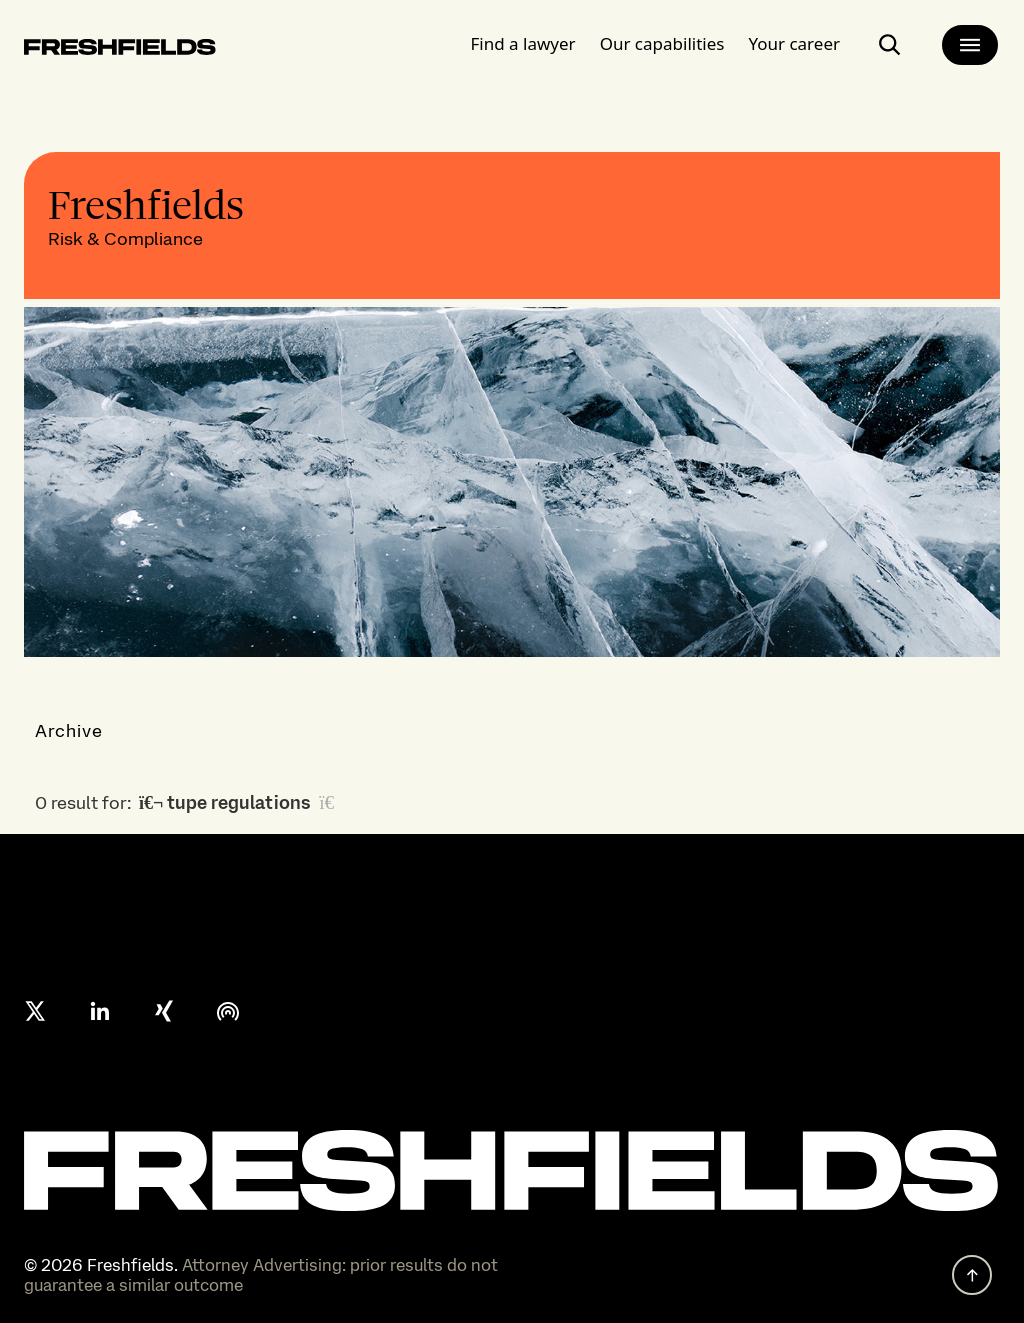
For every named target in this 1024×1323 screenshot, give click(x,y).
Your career (794, 34)
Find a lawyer (523, 34)
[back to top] (972, 1275)
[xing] (164, 1011)
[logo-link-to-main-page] (120, 41)
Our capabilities (662, 34)
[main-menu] (970, 36)
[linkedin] (100, 1011)
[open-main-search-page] (890, 36)
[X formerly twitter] (36, 1011)
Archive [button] (69, 730)
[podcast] (228, 1011)
